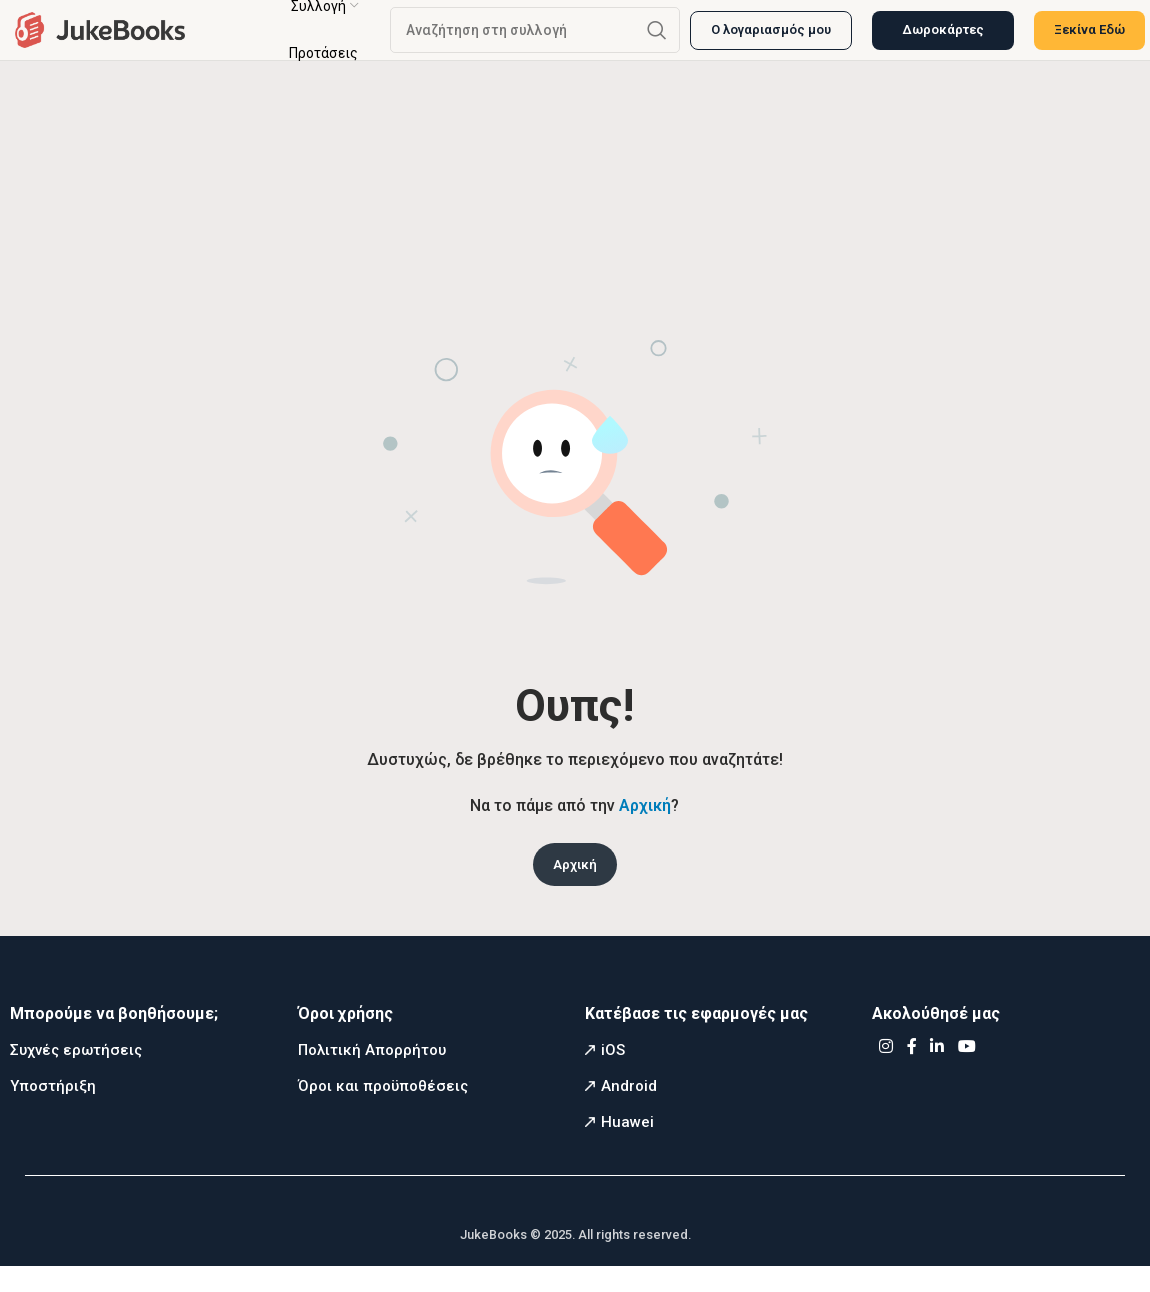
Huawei (627, 1147)
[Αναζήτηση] (535, 40)
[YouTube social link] (966, 1072)
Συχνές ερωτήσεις (76, 1075)
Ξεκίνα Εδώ (1089, 39)
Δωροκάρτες (943, 39)
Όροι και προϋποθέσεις (383, 1111)
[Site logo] (100, 38)
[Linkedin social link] (937, 1072)
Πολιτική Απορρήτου (372, 1075)
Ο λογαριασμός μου (771, 39)
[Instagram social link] (885, 1072)
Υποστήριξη (53, 1111)
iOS (613, 1075)
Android (629, 1111)
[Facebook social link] (912, 1072)
